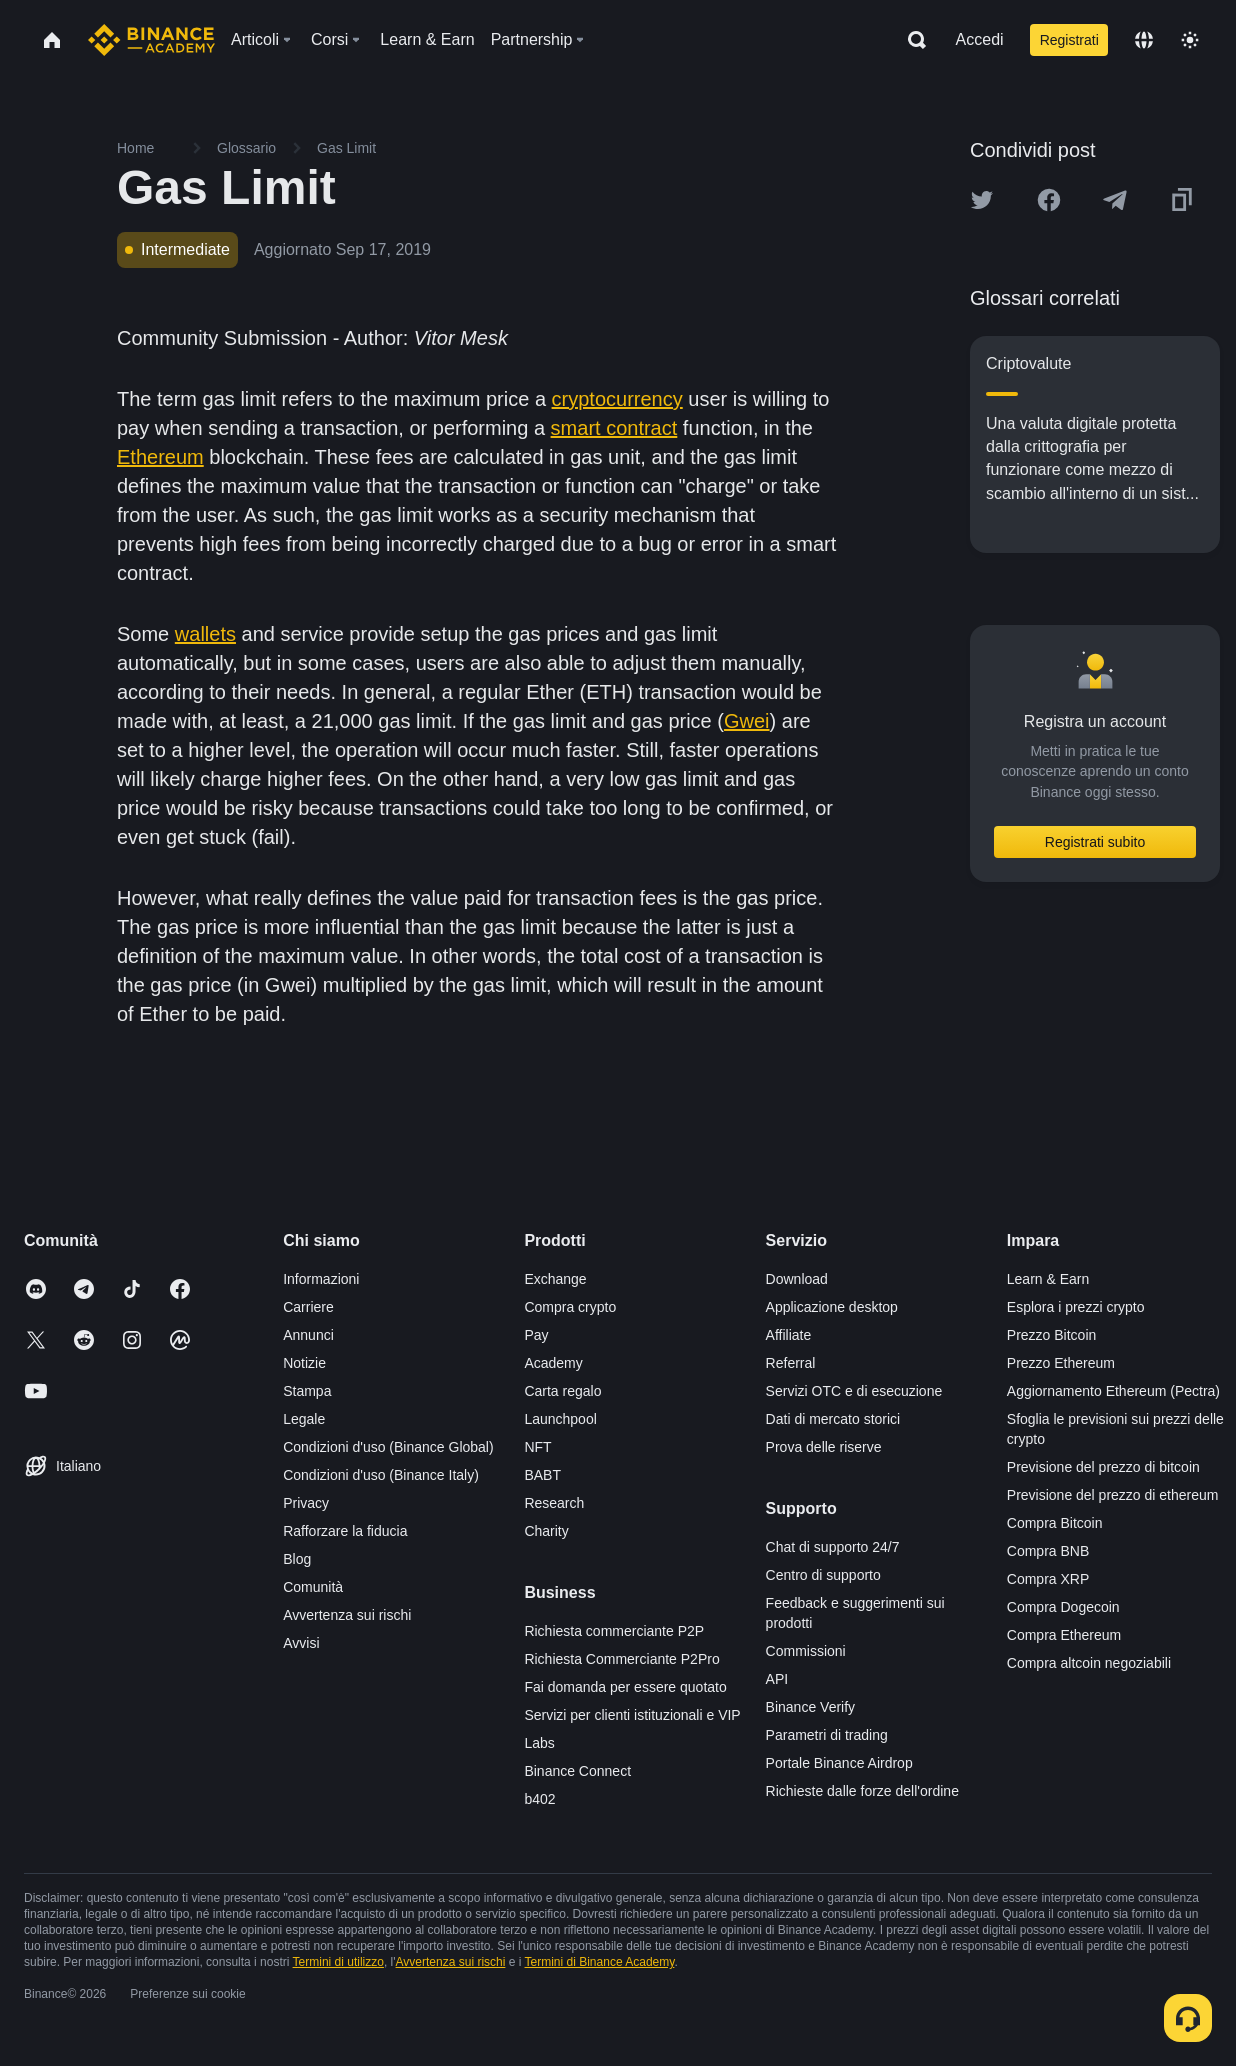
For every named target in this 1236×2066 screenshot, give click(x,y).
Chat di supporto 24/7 (833, 1547)
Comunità (313, 1587)
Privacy (306, 1503)
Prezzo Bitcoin (1051, 1335)
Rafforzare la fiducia (345, 1531)
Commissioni (806, 1651)
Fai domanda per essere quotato (625, 1687)
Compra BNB (1048, 1551)
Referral (791, 1363)
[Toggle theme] (1190, 40)
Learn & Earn (1048, 1279)
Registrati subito (1095, 842)
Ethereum (160, 457)
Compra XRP (1048, 1579)
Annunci (308, 1335)
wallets (205, 634)
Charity (546, 1531)
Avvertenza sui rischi (347, 1615)
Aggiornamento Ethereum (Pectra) (1113, 1391)
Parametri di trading (827, 1735)
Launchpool (560, 1419)
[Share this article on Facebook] (1049, 200)
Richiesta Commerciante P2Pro (621, 1659)
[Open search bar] (911, 40)
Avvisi (301, 1643)
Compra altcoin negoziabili (1089, 1663)
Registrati (1069, 40)
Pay (536, 1335)
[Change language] (1144, 40)
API (777, 1679)
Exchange (555, 1279)
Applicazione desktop (832, 1307)
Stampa (307, 1391)
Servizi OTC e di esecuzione (854, 1391)
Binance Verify (811, 1707)
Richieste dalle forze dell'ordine (862, 1791)
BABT (542, 1475)
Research (554, 1503)
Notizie (304, 1363)
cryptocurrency (617, 399)
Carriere (308, 1307)
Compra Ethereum (1064, 1635)
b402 (539, 1799)
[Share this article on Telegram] (1115, 200)
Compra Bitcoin (1055, 1523)
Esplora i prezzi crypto (1076, 1307)
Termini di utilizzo (338, 1962)
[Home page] (151, 40)
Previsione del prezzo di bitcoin (1103, 1467)
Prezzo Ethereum (1061, 1363)
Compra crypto (570, 1307)
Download (797, 1279)
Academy (553, 1363)
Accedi (980, 39)
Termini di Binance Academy (600, 1962)
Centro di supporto (823, 1575)
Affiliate (789, 1335)
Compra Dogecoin (1063, 1607)
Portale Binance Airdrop (839, 1763)
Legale (304, 1419)
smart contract (614, 428)
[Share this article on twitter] (982, 200)
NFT (537, 1447)
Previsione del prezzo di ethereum (1113, 1495)
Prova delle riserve (824, 1447)
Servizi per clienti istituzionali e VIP (632, 1715)
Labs (539, 1743)
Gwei (747, 721)
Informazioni (321, 1279)
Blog (297, 1559)
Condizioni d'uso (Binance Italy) (381, 1475)
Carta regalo (562, 1391)
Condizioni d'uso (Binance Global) (388, 1447)
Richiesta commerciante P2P (614, 1631)
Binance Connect (577, 1771)
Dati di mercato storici (833, 1419)
